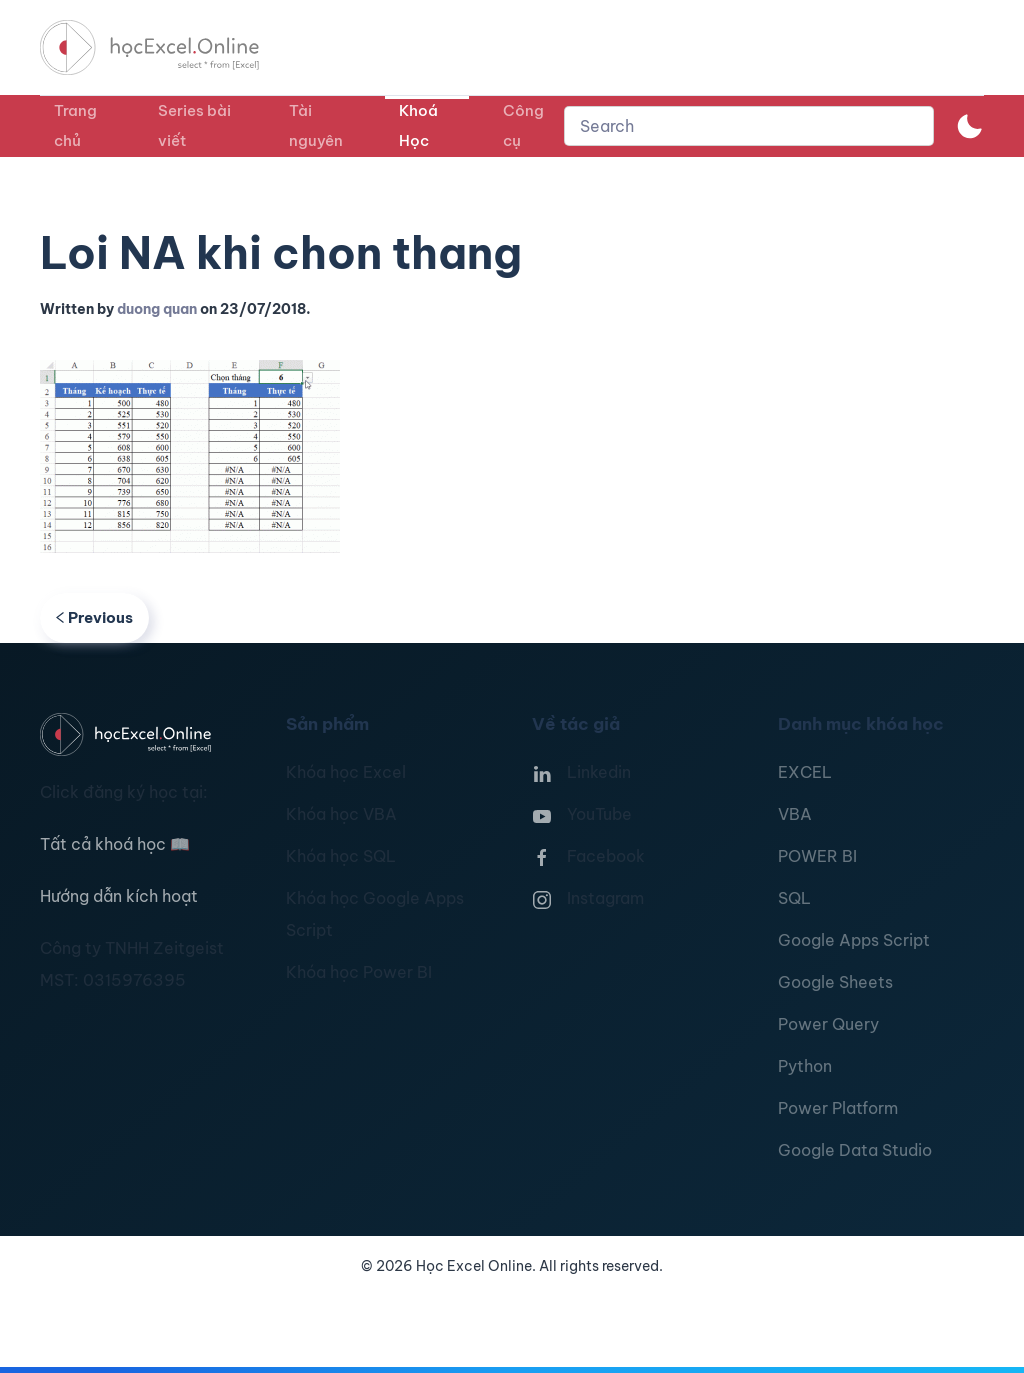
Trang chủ (75, 125)
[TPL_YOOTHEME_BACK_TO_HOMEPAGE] (168, 47)
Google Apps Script (854, 940)
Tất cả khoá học (115, 844)
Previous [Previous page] (94, 617)
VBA (795, 814)
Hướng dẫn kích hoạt (119, 896)
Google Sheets (835, 982)
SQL (794, 898)
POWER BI (817, 856)
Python (805, 1066)
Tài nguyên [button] (316, 125)
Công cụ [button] (523, 125)
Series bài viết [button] (194, 125)
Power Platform (838, 1108)
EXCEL (805, 772)
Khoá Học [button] (418, 125)
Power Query (828, 1024)
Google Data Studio (855, 1150)
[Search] (749, 126)
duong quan (157, 309)
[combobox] (749, 126)
